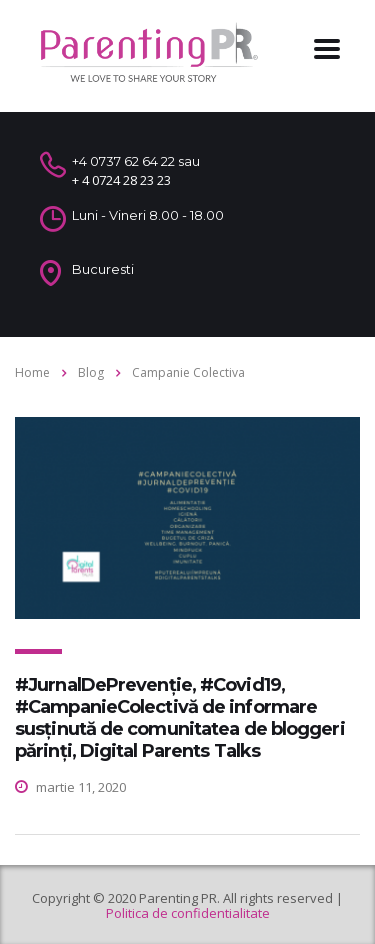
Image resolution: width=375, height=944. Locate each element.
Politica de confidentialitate (188, 913)
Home (32, 372)
